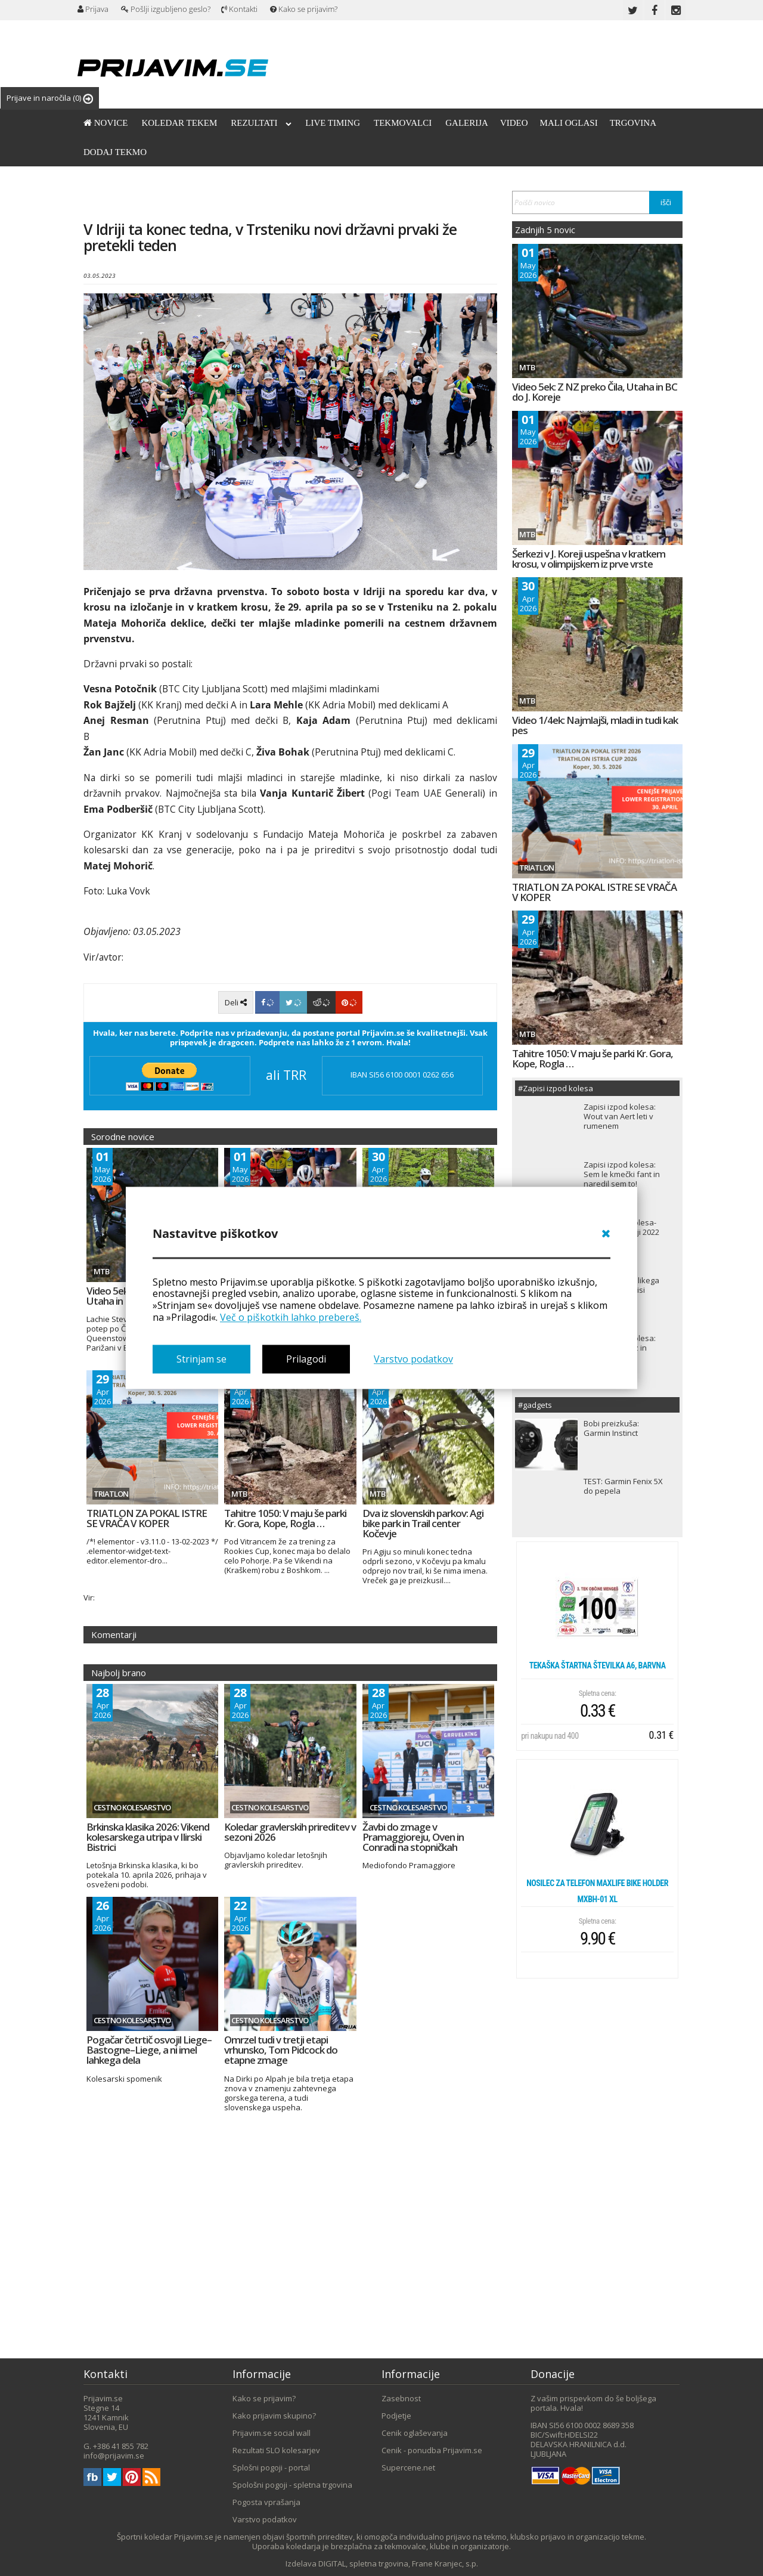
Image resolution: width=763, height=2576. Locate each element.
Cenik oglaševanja (415, 2433)
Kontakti (239, 9)
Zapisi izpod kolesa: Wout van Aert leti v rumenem (620, 1116)
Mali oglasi (569, 123)
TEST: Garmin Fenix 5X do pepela (623, 1486)
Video (514, 123)
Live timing (332, 123)
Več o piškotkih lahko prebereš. (290, 1317)
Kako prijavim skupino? (274, 2415)
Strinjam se (201, 1359)
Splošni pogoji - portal (271, 2467)
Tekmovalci (403, 123)
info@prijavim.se (113, 2455)
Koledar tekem (179, 123)
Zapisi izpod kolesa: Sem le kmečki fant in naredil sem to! (622, 1174)
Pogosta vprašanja (266, 2502)
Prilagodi (306, 1359)
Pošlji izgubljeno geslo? (165, 9)
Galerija (466, 123)
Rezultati (261, 123)
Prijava (92, 9)
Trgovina (633, 123)
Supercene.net (408, 2467)
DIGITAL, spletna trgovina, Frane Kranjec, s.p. (398, 2563)
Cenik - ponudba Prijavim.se (432, 2450)
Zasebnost (401, 2398)
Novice (105, 123)
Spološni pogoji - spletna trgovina (292, 2484)
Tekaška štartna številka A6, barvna (597, 1665)
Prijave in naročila (50, 98)
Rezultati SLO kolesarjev (276, 2450)
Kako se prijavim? (303, 9)
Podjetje (396, 2415)
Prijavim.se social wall (271, 2433)
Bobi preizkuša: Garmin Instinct (611, 1428)
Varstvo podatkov (413, 1359)
